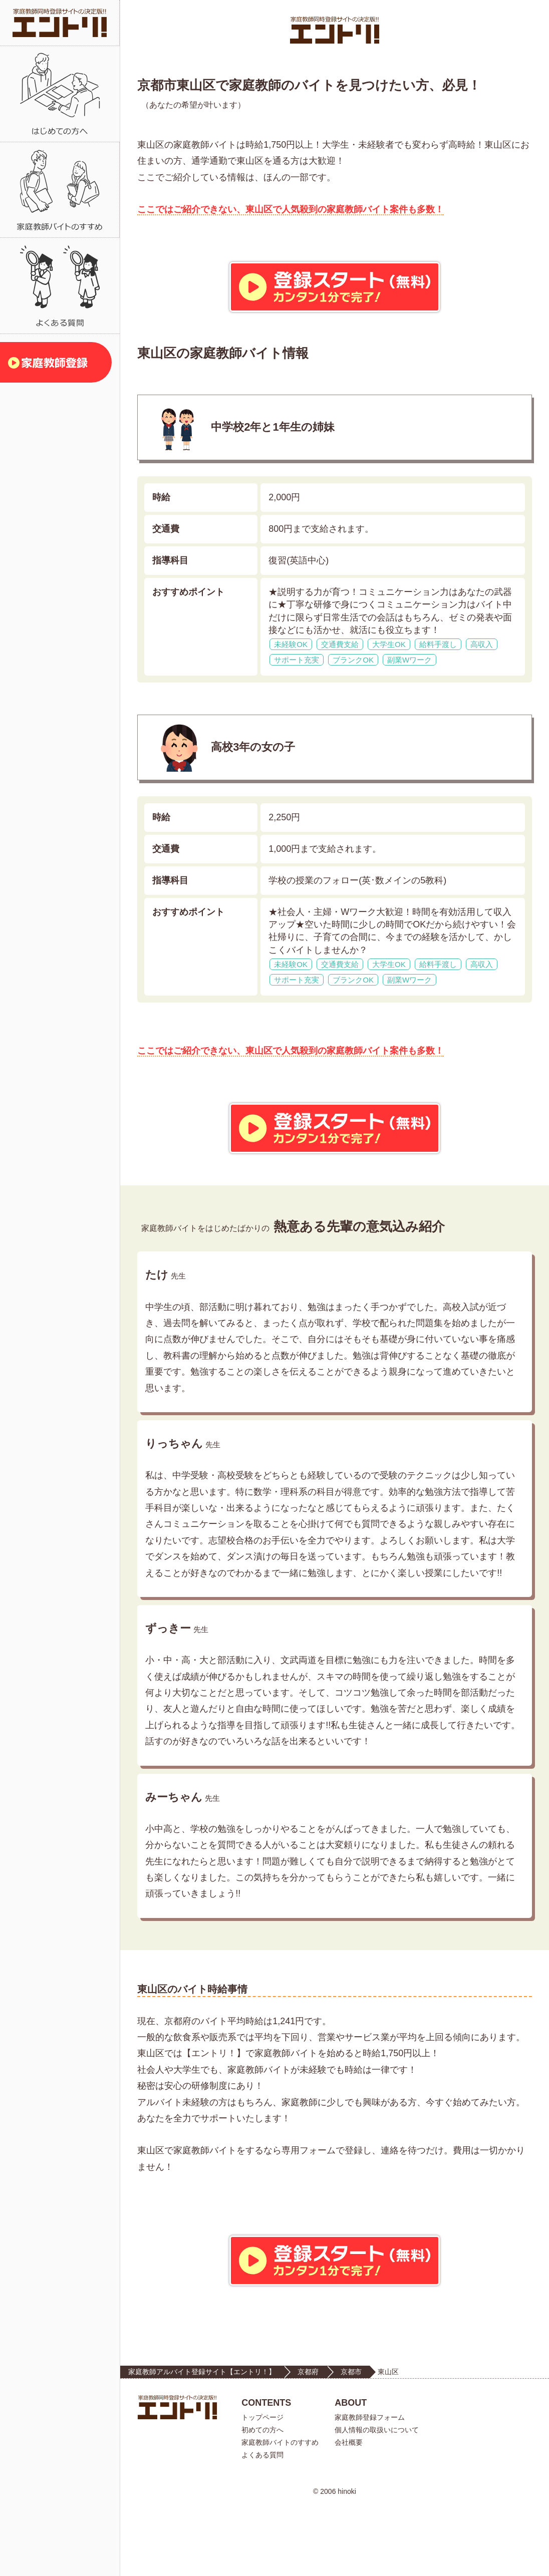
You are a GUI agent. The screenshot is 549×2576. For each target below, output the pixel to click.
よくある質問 (262, 2524)
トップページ (262, 2487)
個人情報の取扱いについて (377, 2499)
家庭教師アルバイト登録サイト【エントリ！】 (202, 2441)
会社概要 (349, 2512)
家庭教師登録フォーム (370, 2487)
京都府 (308, 2441)
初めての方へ (262, 2499)
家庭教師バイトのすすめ (280, 2512)
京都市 (351, 2441)
